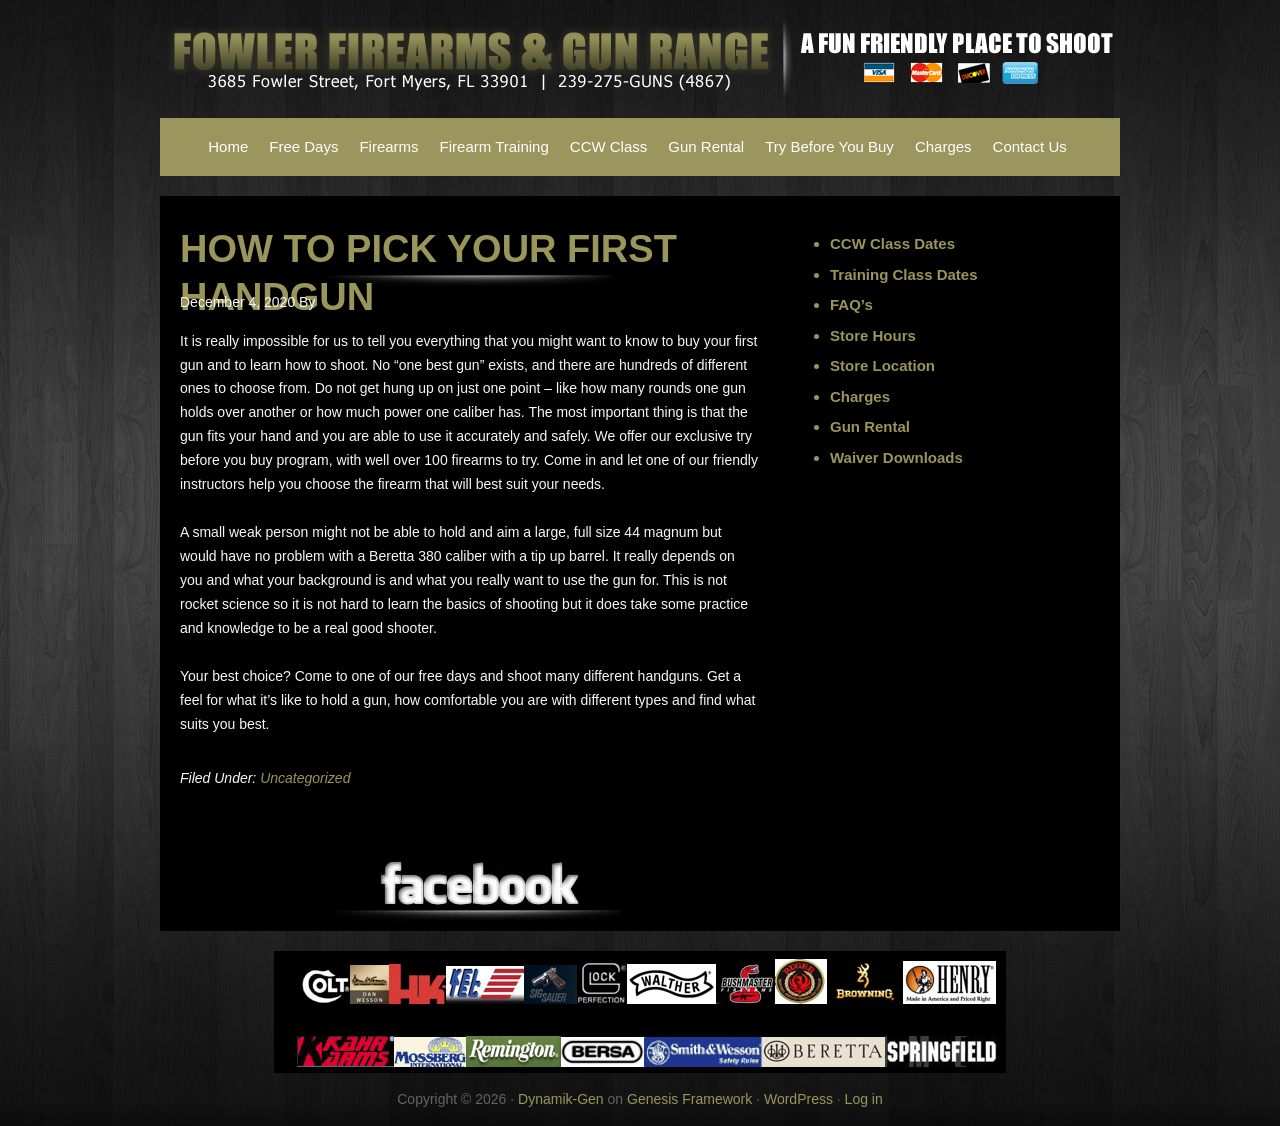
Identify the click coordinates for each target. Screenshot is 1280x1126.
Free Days (303, 146)
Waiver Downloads (896, 457)
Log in (864, 1099)
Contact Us (1030, 146)
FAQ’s (851, 304)
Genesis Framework (689, 1099)
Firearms (388, 146)
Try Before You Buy (829, 146)
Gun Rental (706, 146)
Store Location (882, 365)
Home (228, 146)
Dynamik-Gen (561, 1099)
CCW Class (609, 146)
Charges (943, 146)
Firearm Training (494, 146)
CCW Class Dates (892, 243)
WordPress (798, 1099)
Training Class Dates (904, 274)
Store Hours (873, 335)
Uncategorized (305, 778)
